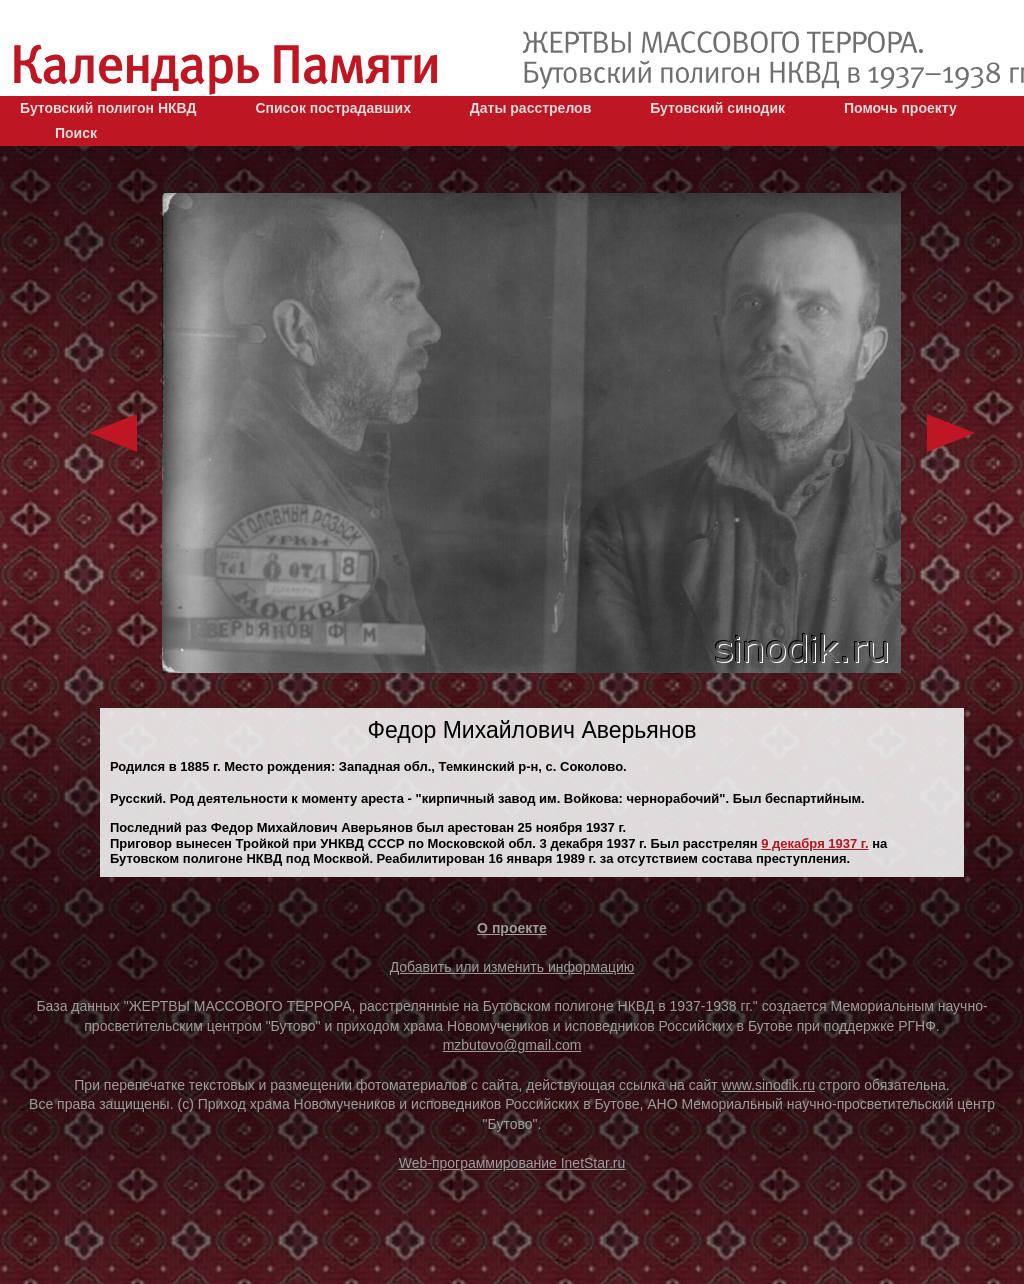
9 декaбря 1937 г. (814, 843)
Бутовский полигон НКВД (108, 108)
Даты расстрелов (530, 108)
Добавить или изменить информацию (512, 967)
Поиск (76, 133)
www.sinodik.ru (768, 1085)
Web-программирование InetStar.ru (512, 1163)
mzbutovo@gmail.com (512, 1045)
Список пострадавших (333, 108)
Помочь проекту (900, 108)
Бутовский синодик (717, 108)
